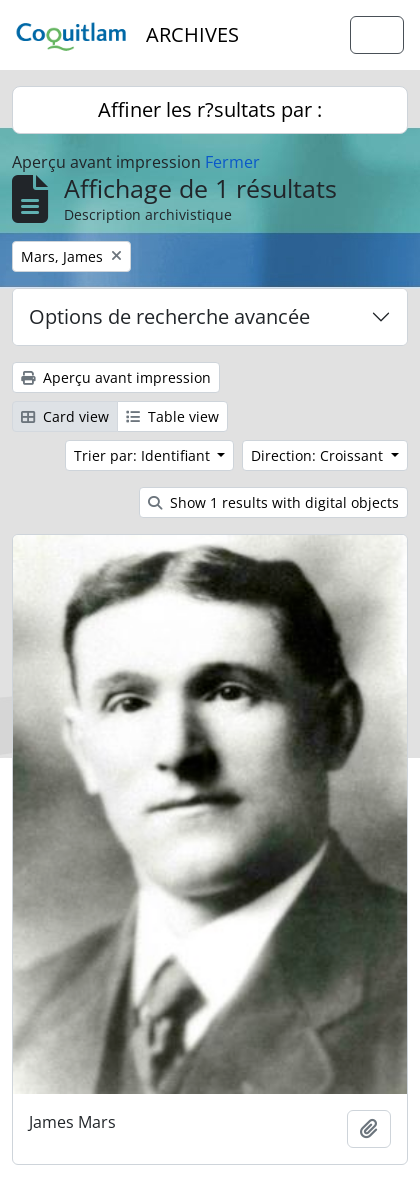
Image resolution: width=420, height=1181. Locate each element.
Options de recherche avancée (169, 316)
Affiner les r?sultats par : (210, 109)
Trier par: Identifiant (144, 455)
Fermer (232, 162)
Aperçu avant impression (116, 377)
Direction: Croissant (319, 455)
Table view (172, 416)
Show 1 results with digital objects (273, 502)
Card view (65, 416)
